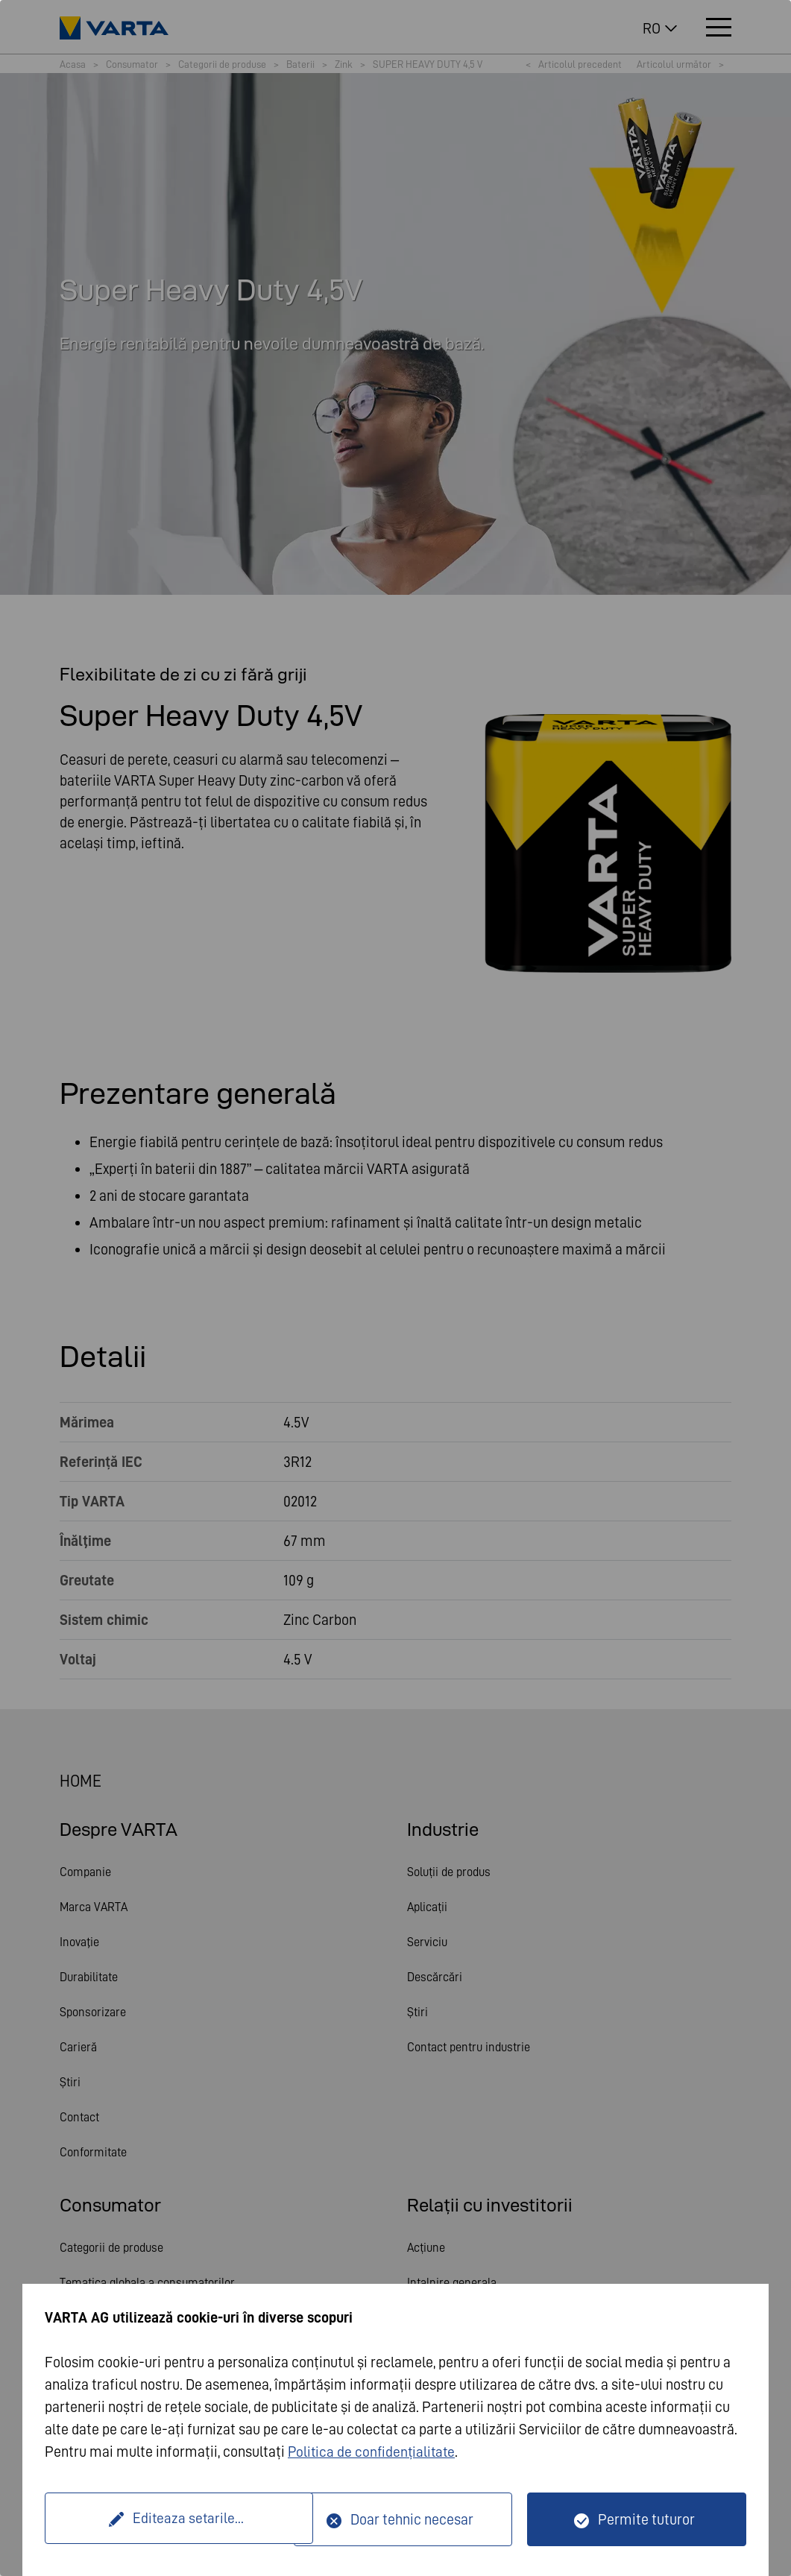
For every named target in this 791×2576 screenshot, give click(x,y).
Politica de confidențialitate (373, 2451)
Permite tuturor (646, 2519)
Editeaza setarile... (171, 2519)
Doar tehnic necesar (411, 2519)
